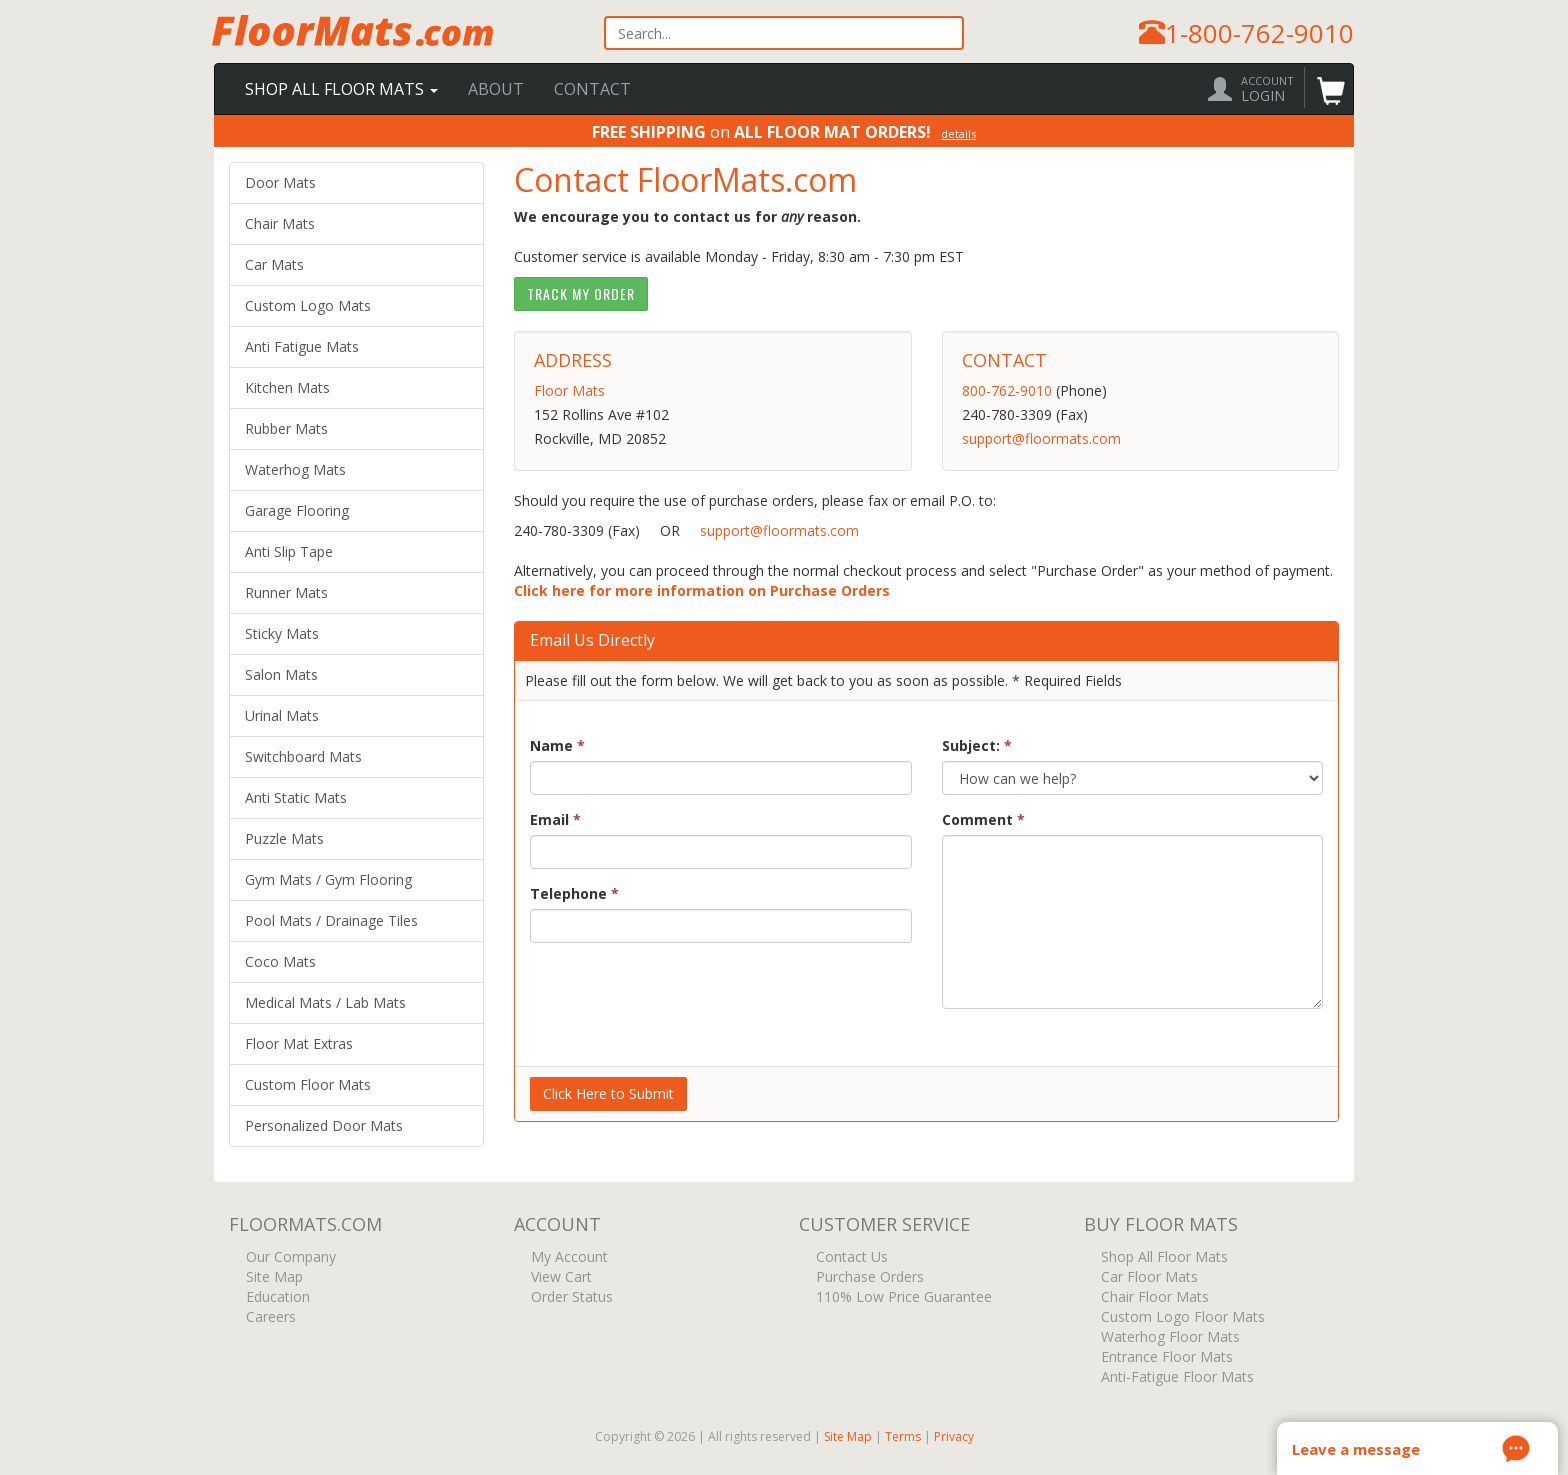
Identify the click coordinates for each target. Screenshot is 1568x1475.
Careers (269, 1317)
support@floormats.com (1041, 438)
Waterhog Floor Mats (1168, 1337)
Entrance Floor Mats (1165, 1357)
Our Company (289, 1257)
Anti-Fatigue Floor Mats (1175, 1377)
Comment (983, 819)
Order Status (570, 1297)
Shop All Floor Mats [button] (341, 89)
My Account (567, 1257)
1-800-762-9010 (1259, 33)
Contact (592, 89)
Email (555, 819)
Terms (903, 1436)
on (784, 131)
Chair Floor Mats (1153, 1297)
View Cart (559, 1277)
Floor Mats (569, 390)
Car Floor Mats (1147, 1277)
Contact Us (850, 1257)
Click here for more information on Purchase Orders (702, 590)
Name (557, 745)
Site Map (272, 1277)
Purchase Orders (868, 1277)
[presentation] (682, 997)
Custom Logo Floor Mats (1181, 1317)
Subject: (977, 745)
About (496, 89)
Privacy (954, 1436)
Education (276, 1297)
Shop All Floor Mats (1162, 1257)
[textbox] (784, 33)
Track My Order (581, 293)
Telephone (574, 893)
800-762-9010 (1007, 390)
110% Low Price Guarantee (902, 1297)
